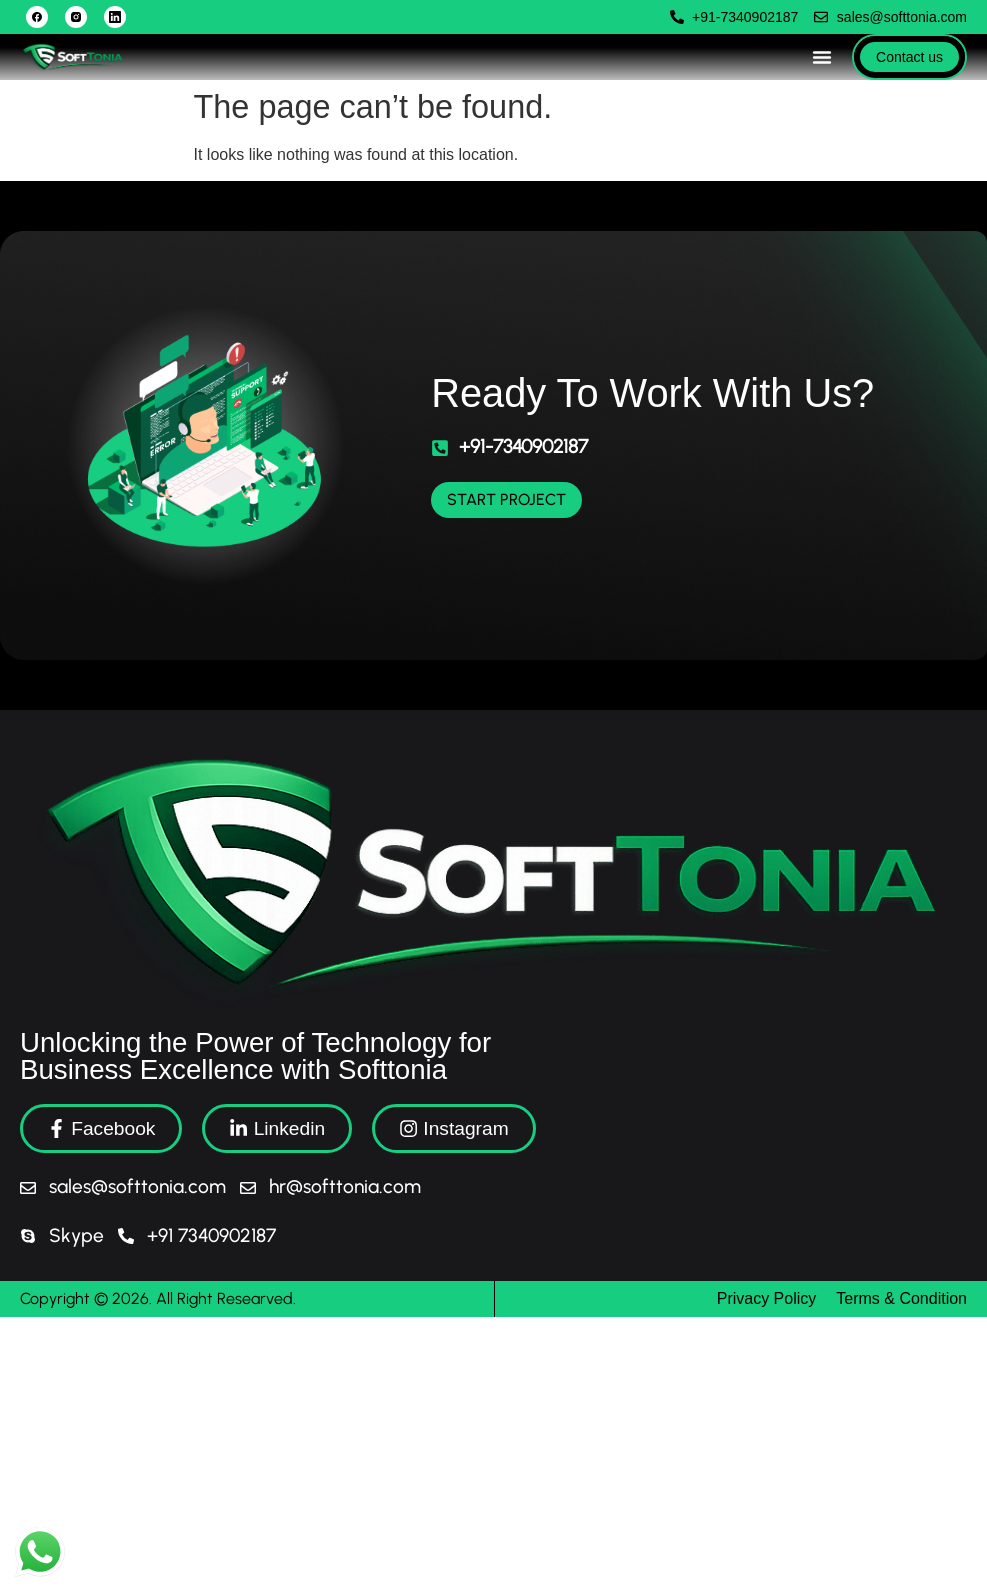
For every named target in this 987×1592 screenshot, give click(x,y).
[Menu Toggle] (822, 57)
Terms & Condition (901, 1298)
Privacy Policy (767, 1298)
